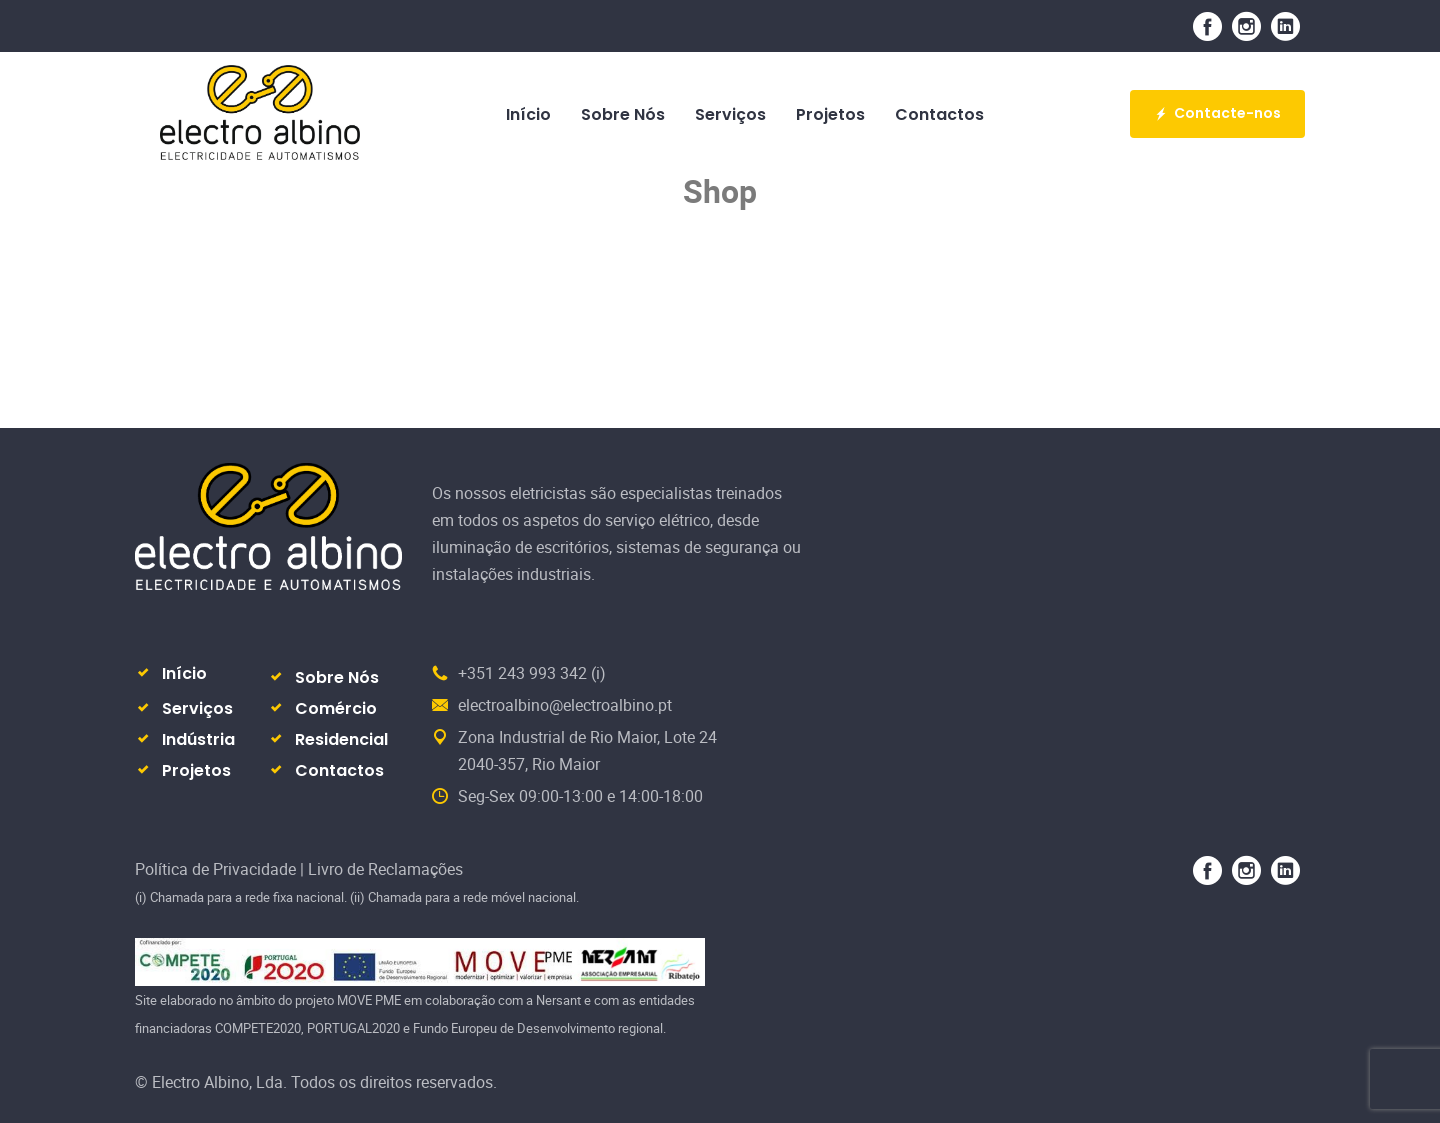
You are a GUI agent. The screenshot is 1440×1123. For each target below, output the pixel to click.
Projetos (196, 770)
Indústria (198, 739)
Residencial (341, 739)
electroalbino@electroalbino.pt (565, 705)
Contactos (339, 770)
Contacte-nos (1217, 113)
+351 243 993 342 (522, 673)
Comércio (336, 708)
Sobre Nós (337, 677)
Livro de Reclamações (385, 869)
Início (184, 673)
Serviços (197, 708)
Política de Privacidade (217, 869)
